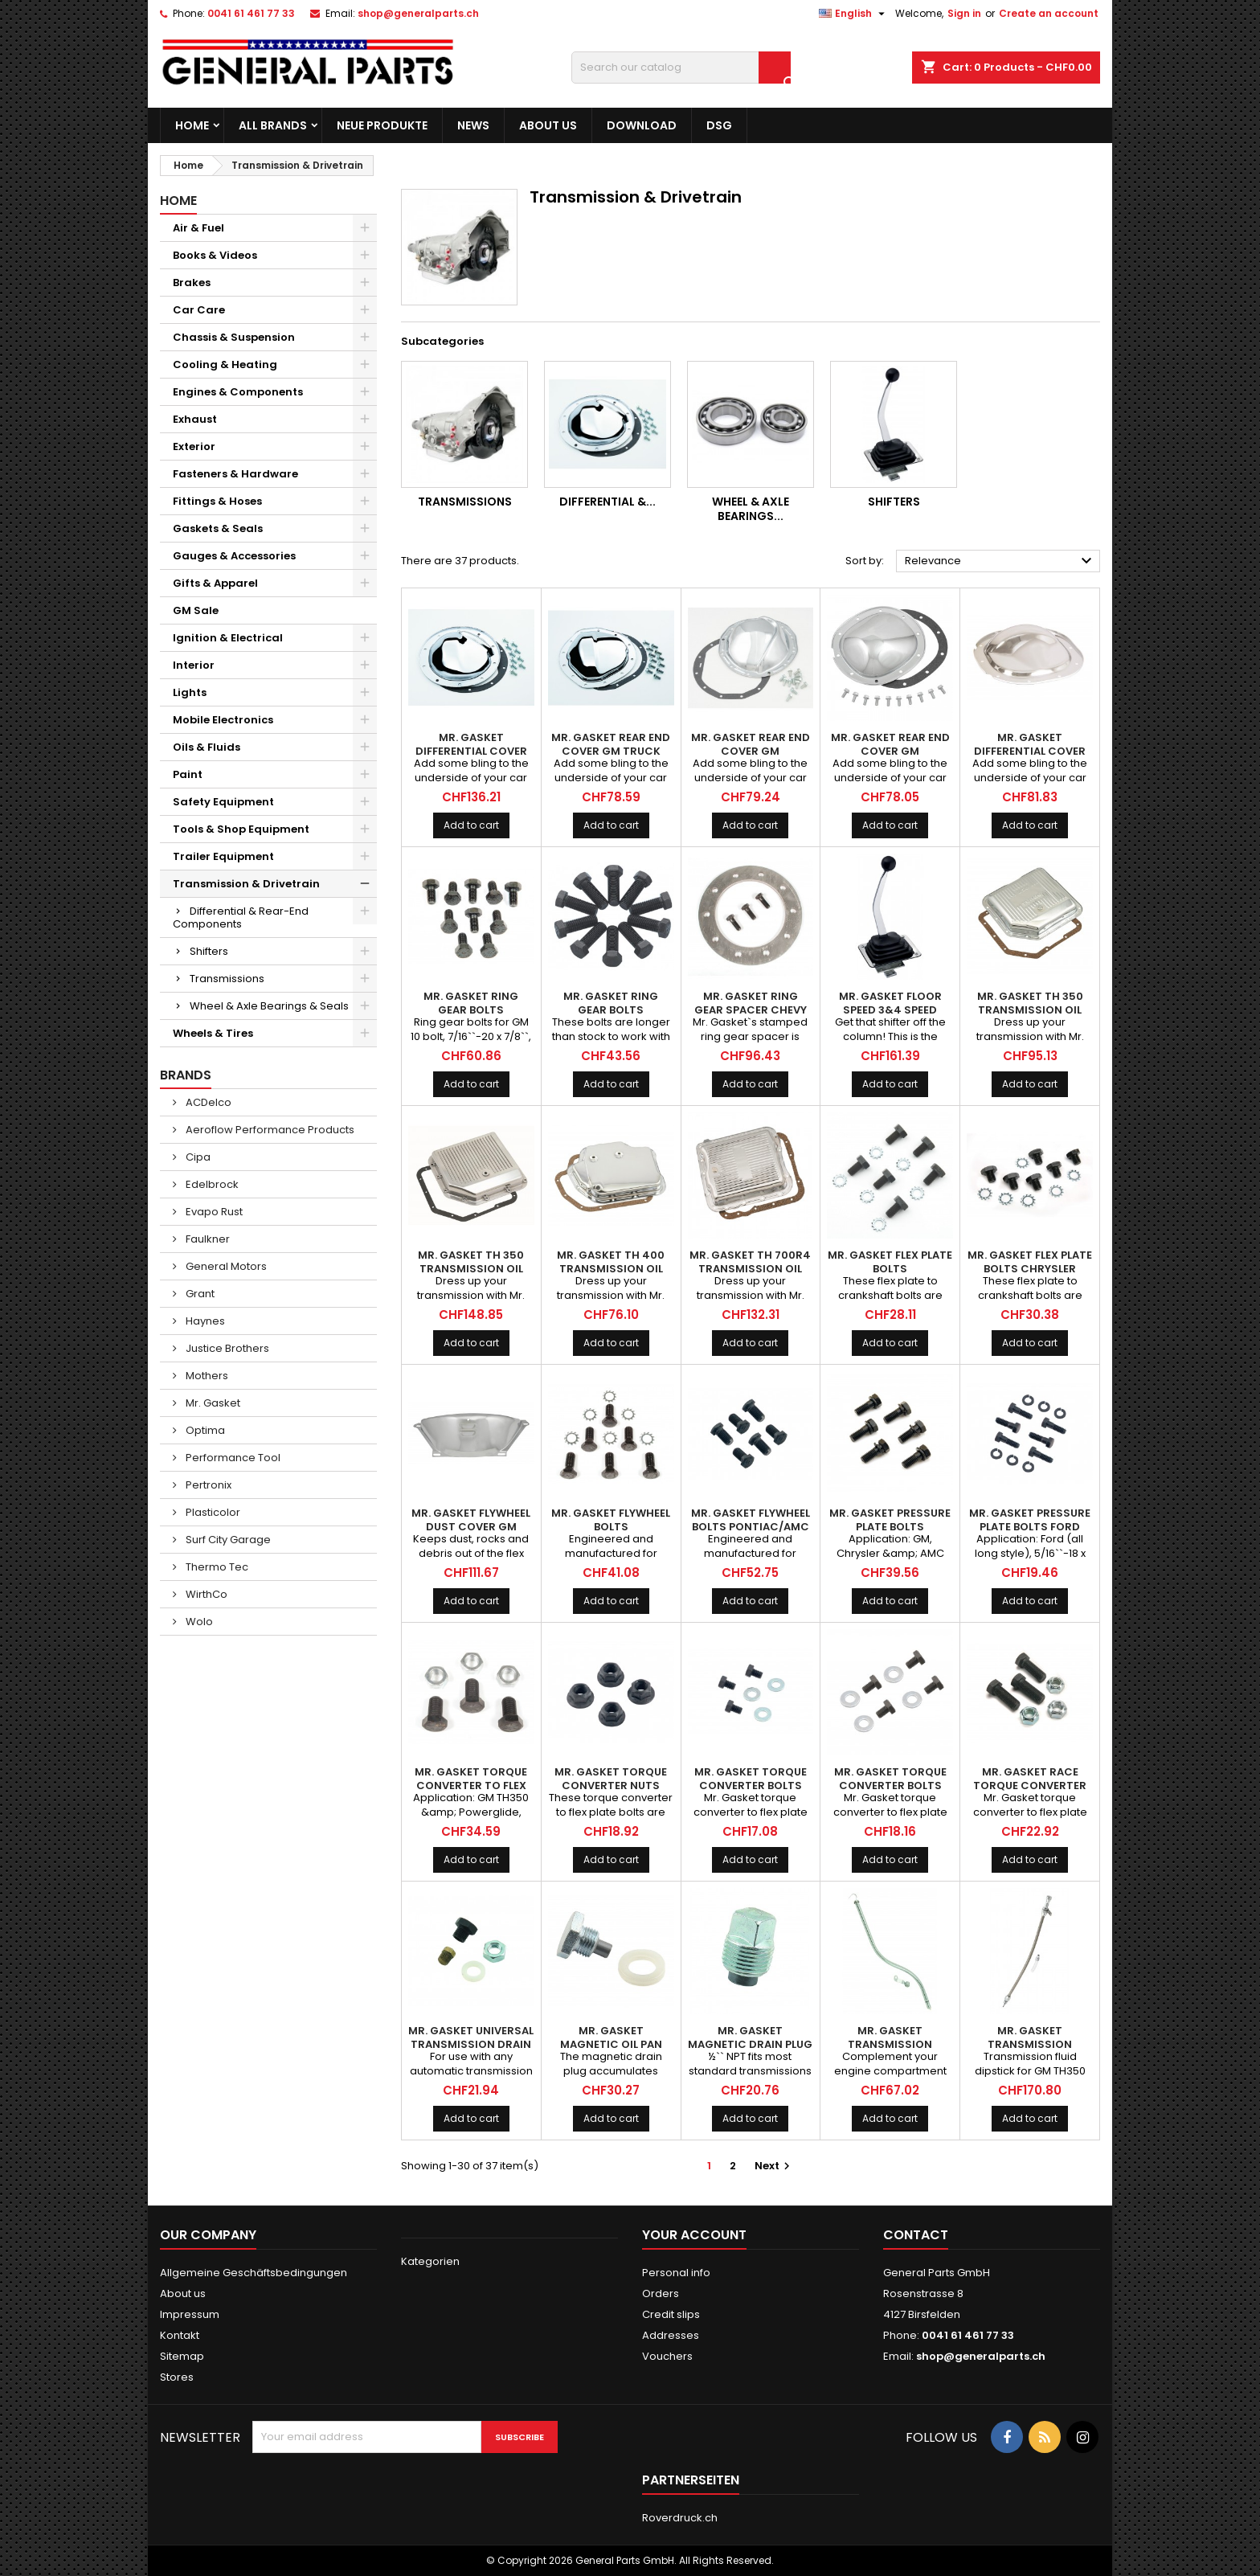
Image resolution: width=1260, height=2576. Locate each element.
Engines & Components (238, 391)
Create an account (1048, 13)
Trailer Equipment (223, 856)
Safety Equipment (223, 801)
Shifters (209, 951)
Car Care (199, 309)
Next (774, 2165)
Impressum (189, 2314)
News (473, 125)
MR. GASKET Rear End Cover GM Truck (610, 744)
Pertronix (207, 1485)
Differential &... (607, 501)
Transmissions (227, 978)
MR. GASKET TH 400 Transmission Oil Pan (611, 1268)
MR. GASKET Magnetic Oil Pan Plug (611, 2044)
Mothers (205, 1375)
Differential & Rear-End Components (241, 917)
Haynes (204, 1321)
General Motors (225, 1266)
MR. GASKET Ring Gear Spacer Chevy (750, 1003)
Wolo (198, 1621)
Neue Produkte (382, 125)
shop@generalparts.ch (418, 13)
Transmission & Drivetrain (246, 883)
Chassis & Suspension (234, 337)
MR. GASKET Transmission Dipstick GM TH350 (890, 2044)
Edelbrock (211, 1184)
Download (642, 125)
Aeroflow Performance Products (268, 1129)
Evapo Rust (213, 1211)
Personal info (676, 2272)
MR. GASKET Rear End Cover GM (750, 744)
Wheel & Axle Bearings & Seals (269, 1006)
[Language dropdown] (854, 13)
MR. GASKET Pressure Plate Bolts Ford (1029, 1519)
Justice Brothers (226, 1348)
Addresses (670, 2335)
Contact (915, 2235)
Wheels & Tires (213, 1033)
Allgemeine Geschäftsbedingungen (253, 2272)
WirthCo (205, 1594)
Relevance (1000, 561)
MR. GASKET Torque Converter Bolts (750, 1778)
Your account (694, 2235)
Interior (194, 665)
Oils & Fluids (206, 747)
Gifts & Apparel (215, 583)
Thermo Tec (215, 1567)
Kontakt (179, 2335)
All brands (273, 125)
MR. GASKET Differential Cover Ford (1030, 751)
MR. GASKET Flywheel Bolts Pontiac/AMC (750, 1519)
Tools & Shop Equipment (241, 829)
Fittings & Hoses (217, 501)
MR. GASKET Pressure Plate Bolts (890, 1519)
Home (192, 125)
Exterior (194, 446)
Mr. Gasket (211, 1403)
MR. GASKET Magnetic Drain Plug (750, 2037)
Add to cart (471, 825)
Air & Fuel (198, 227)
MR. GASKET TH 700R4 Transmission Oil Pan (750, 1268)
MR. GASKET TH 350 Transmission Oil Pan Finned (471, 1268)
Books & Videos (215, 255)
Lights (190, 692)
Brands (185, 1075)
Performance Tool (231, 1457)
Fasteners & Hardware (235, 473)
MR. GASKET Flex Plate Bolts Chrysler (1030, 1261)
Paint (187, 774)
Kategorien (430, 2261)
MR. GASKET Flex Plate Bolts (890, 1261)
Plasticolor (211, 1512)
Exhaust (195, 419)
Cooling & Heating (225, 364)
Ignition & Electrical (228, 637)
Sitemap (182, 2356)
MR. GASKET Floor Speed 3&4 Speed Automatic (890, 1010)
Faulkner (206, 1239)
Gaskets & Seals (218, 528)
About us (548, 125)
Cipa (197, 1157)
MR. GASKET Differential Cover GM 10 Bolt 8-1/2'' (471, 751)
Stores (177, 2377)
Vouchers (667, 2356)
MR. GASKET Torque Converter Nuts (610, 1778)
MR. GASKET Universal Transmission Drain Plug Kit (471, 2044)
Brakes (192, 282)
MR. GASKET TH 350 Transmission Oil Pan (1030, 1010)
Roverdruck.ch (680, 2517)
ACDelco (207, 1102)
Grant (199, 1293)
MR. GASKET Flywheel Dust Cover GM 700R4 (470, 1526)
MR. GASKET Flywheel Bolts (610, 1519)
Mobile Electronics (223, 719)
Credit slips (671, 2314)
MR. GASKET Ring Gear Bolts (470, 1003)
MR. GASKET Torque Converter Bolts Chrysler (890, 1785)
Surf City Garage (227, 1539)
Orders (660, 2293)
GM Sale (196, 610)
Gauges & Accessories (234, 555)
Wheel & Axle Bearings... (750, 508)
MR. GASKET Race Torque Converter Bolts (1029, 1785)
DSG (719, 125)
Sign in (964, 13)
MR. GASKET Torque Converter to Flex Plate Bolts (471, 1785)
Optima (204, 1430)
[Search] (681, 67)
